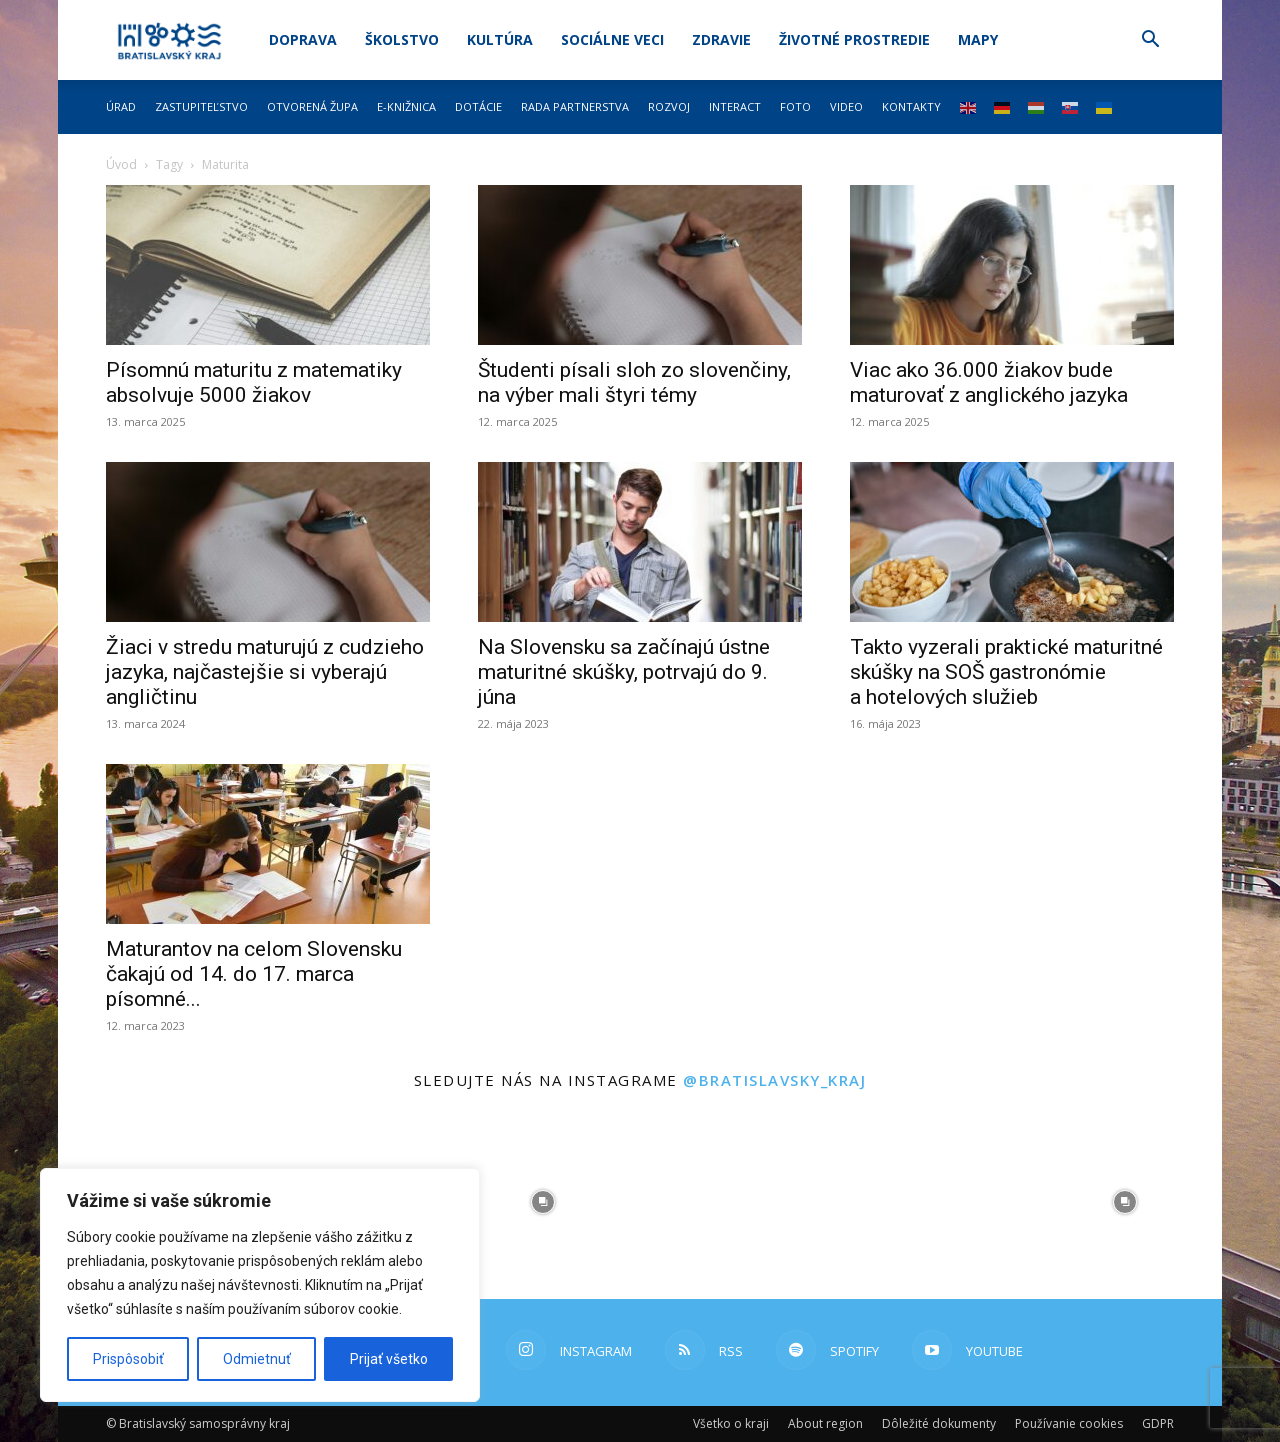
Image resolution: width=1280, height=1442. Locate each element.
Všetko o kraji (731, 1423)
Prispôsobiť (128, 1359)
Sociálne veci (612, 39)
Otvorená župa (312, 106)
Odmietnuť (257, 1359)
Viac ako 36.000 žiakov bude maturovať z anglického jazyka (989, 382)
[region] (260, 1285)
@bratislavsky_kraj (774, 1080)
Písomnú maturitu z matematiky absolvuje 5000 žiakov (254, 382)
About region (825, 1423)
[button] (1150, 41)
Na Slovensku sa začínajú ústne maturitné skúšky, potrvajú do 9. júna (624, 672)
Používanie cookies (1069, 1423)
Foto (795, 106)
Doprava (303, 39)
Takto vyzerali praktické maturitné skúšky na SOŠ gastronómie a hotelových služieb (1006, 672)
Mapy (978, 39)
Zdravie (721, 39)
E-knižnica (406, 106)
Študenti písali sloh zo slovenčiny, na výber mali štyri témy (634, 382)
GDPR (1158, 1423)
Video (846, 106)
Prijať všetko (389, 1359)
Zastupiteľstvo (201, 106)
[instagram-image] (543, 1202)
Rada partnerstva (575, 106)
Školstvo (402, 39)
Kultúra (500, 39)
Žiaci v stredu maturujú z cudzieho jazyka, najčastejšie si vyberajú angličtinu (265, 672)
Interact (735, 106)
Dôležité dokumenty (939, 1423)
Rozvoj (669, 106)
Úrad (121, 106)
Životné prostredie (854, 39)
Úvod (121, 164)
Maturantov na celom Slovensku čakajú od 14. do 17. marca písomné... (254, 974)
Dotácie (478, 106)
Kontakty (911, 106)
